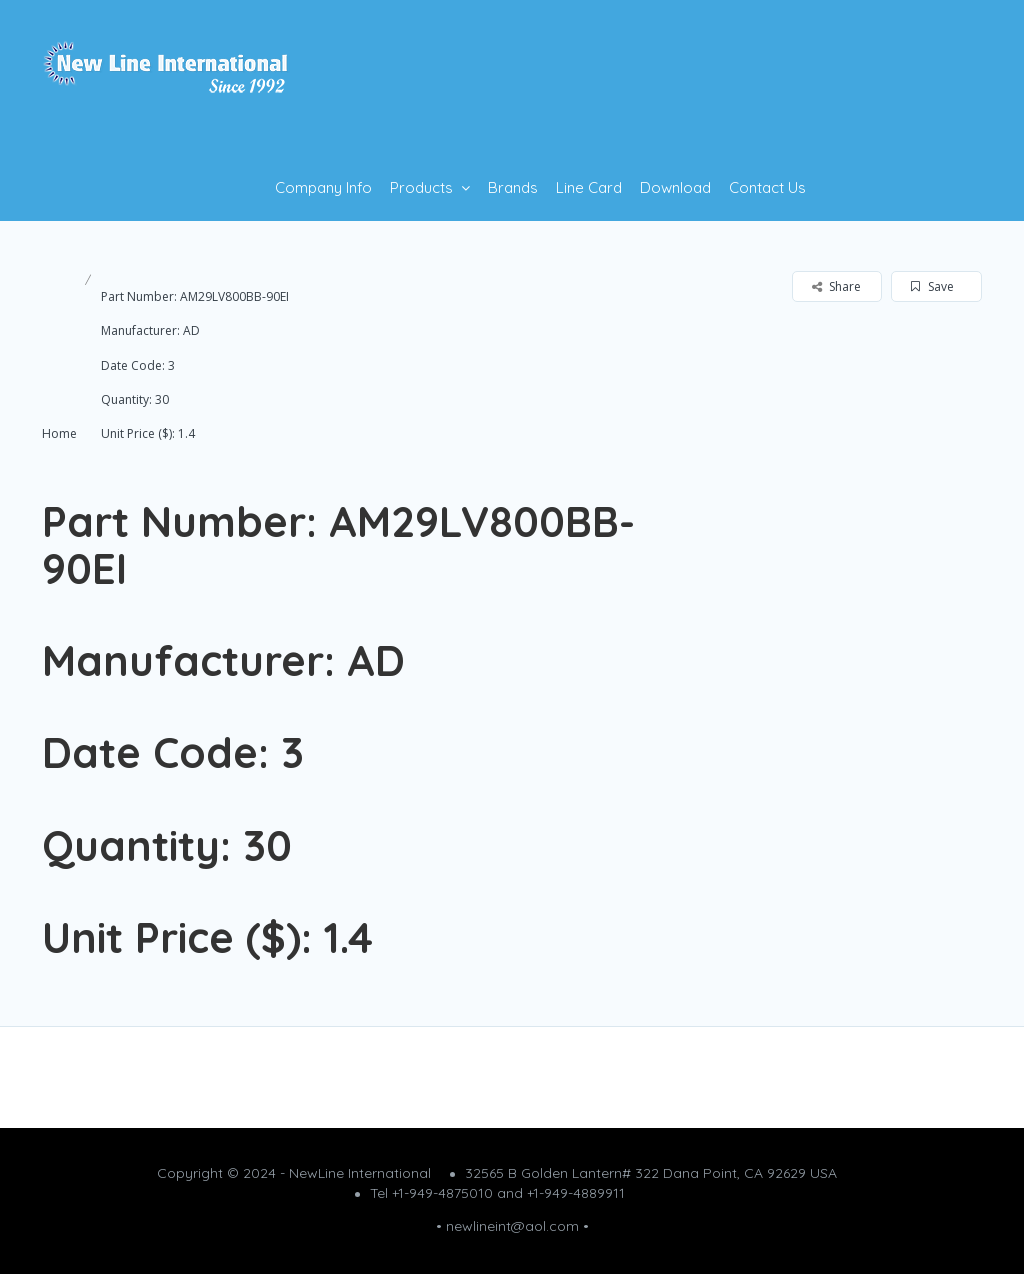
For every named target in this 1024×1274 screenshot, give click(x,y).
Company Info (323, 187)
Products (421, 187)
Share (836, 286)
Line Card (589, 187)
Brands (513, 187)
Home (59, 433)
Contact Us (767, 187)
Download (675, 187)
